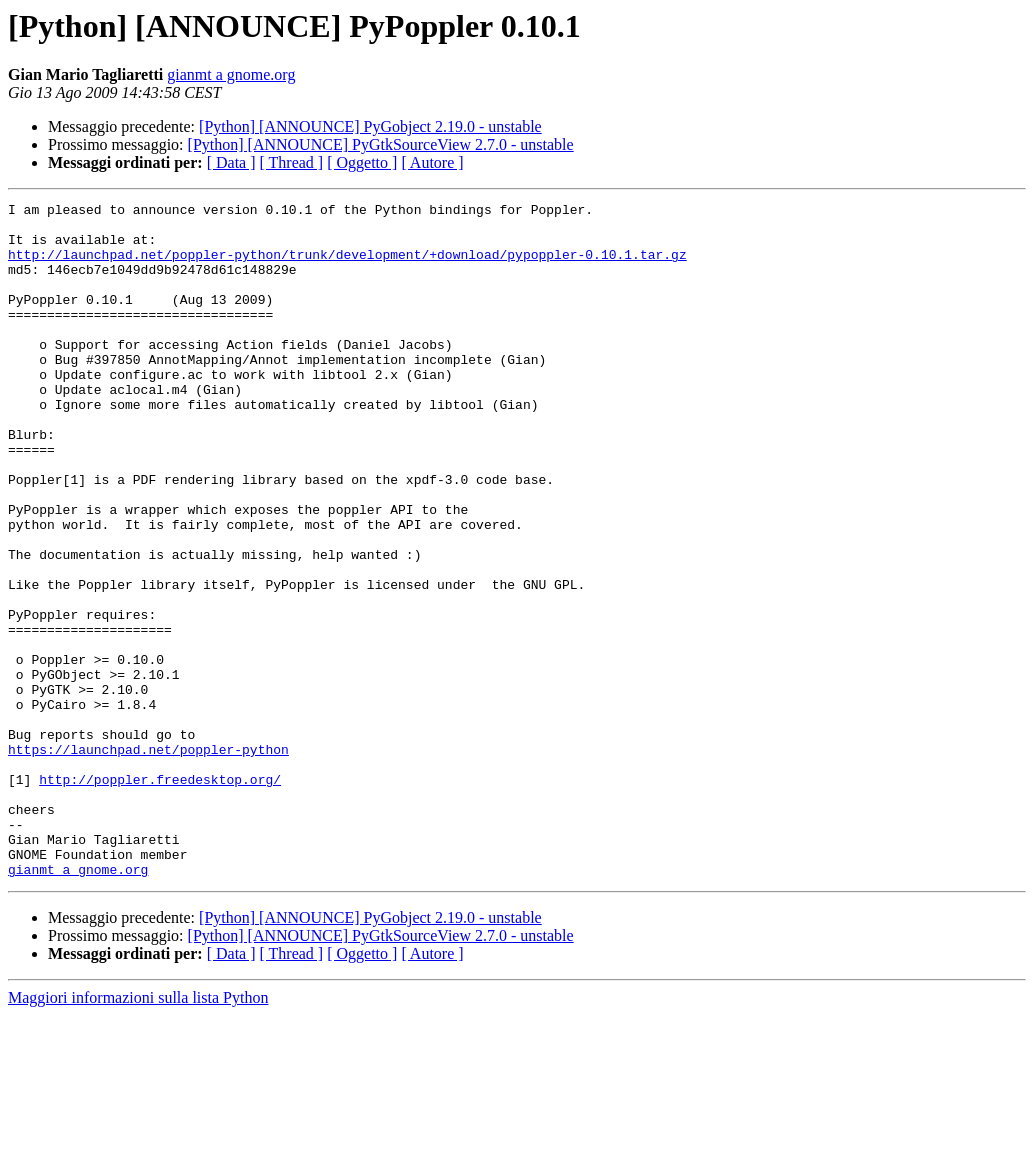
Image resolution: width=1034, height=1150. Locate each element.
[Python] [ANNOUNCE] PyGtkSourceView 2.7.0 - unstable (381, 144)
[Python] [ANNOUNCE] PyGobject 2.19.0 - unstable (370, 126)
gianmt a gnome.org (231, 74)
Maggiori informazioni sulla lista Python (138, 1132)
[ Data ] (231, 162)
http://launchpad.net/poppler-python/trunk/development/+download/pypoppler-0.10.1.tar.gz (347, 266)
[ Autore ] (432, 162)
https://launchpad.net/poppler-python (148, 860)
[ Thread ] (292, 162)
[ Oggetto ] (362, 162)
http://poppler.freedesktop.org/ (160, 896)
